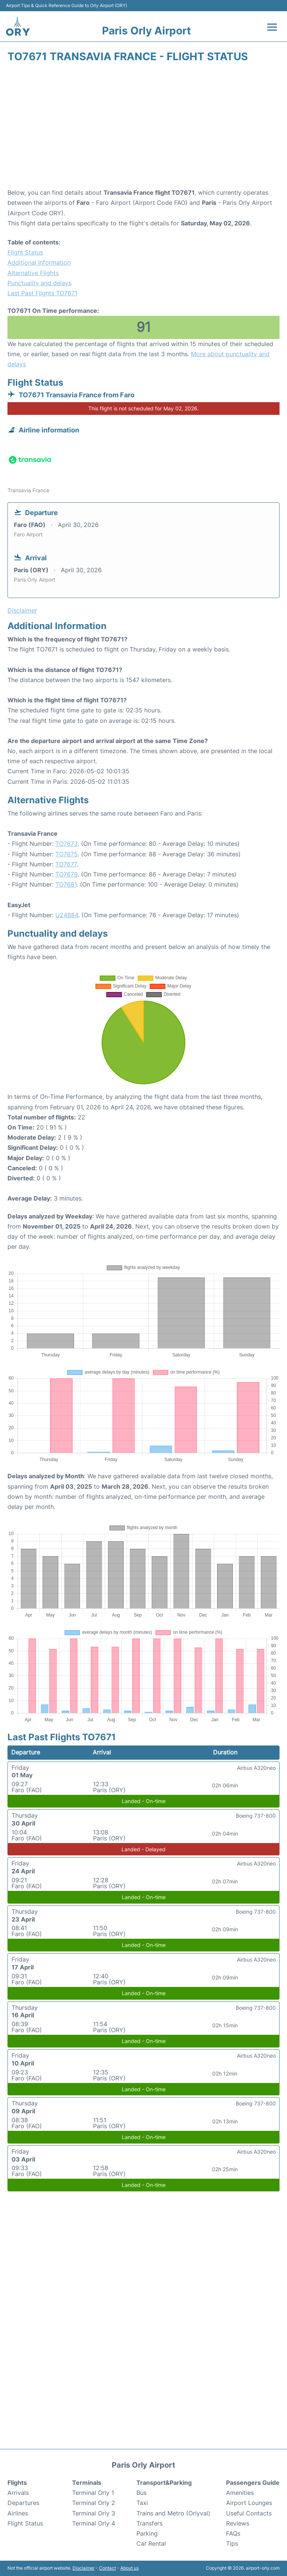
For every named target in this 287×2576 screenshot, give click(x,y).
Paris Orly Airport (146, 30)
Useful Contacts (249, 2513)
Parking (147, 2533)
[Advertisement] (143, 128)
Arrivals (18, 2492)
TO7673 (66, 843)
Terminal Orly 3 (93, 2513)
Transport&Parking (164, 2482)
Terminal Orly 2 (93, 2502)
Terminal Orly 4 (93, 2523)
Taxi (142, 2502)
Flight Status (25, 252)
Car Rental (151, 2543)
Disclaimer (83, 2568)
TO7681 (66, 884)
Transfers (149, 2523)
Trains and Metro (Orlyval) (173, 2513)
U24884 (66, 915)
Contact (107, 2568)
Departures (23, 2502)
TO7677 (66, 864)
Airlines (17, 2513)
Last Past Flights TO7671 (42, 293)
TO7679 (66, 874)
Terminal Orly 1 (93, 2492)
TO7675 (66, 854)
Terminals (86, 2482)
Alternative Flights (33, 273)
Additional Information (39, 262)
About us (129, 2568)
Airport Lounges (249, 2502)
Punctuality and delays (39, 283)
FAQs (233, 2533)
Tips (232, 2543)
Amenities (240, 2492)
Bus (141, 2492)
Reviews (237, 2523)
